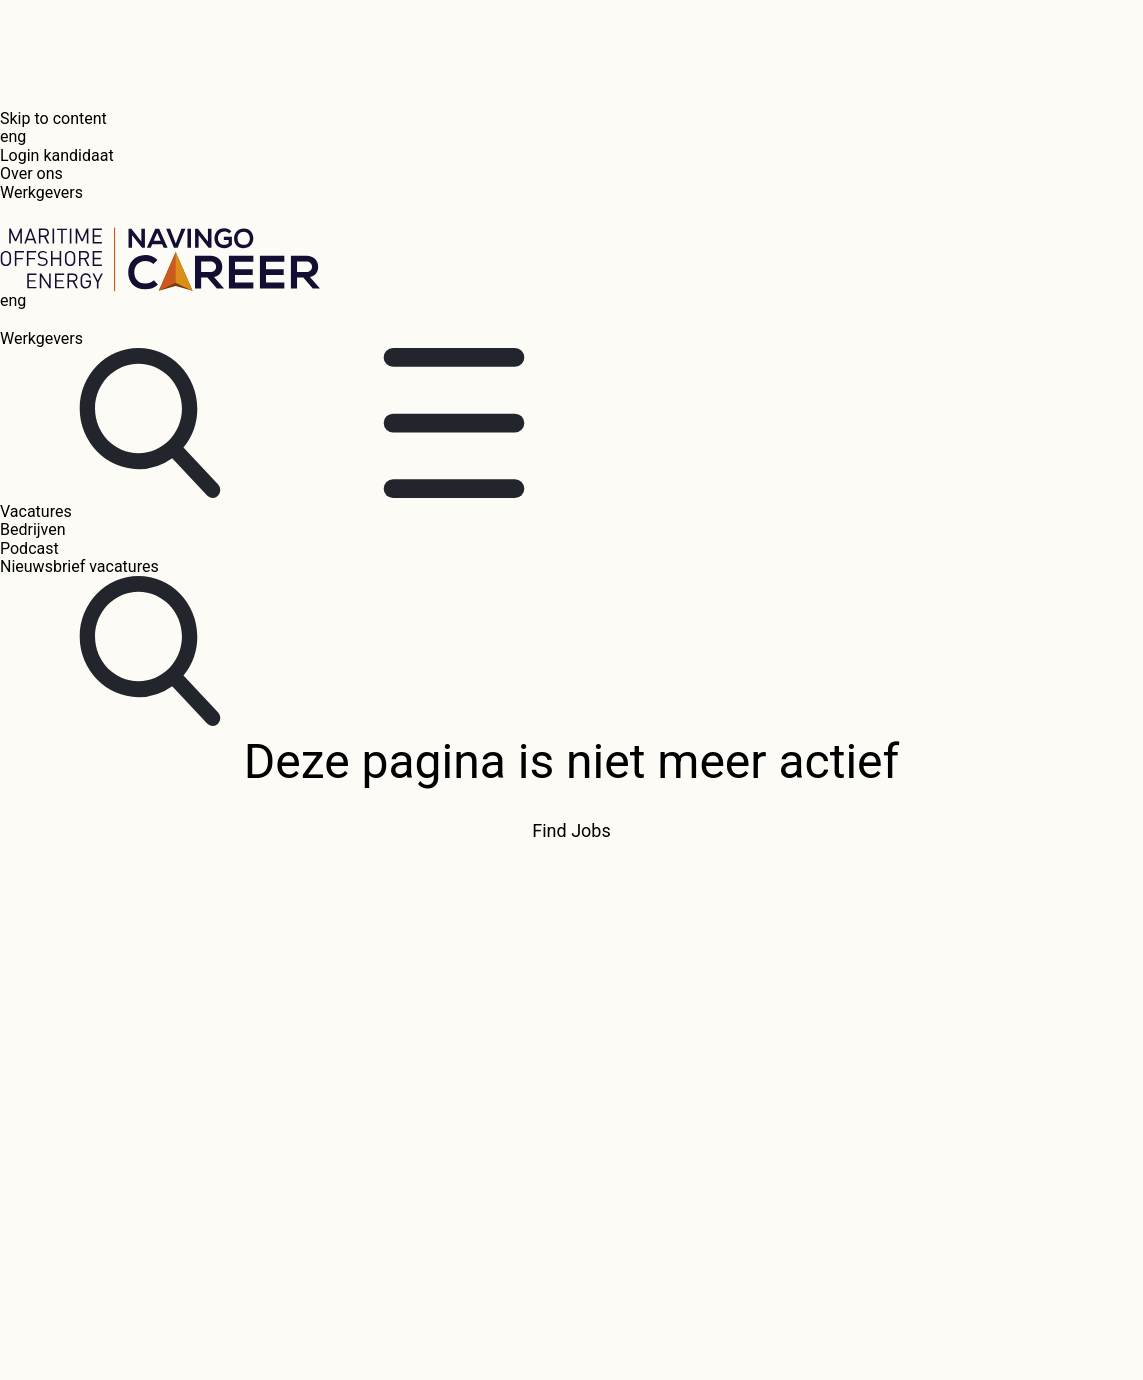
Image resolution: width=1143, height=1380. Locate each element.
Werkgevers (41, 192)
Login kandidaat (57, 155)
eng (13, 136)
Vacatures (36, 511)
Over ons (31, 173)
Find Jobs (571, 831)
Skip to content (53, 118)
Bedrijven (33, 529)
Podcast (29, 548)
